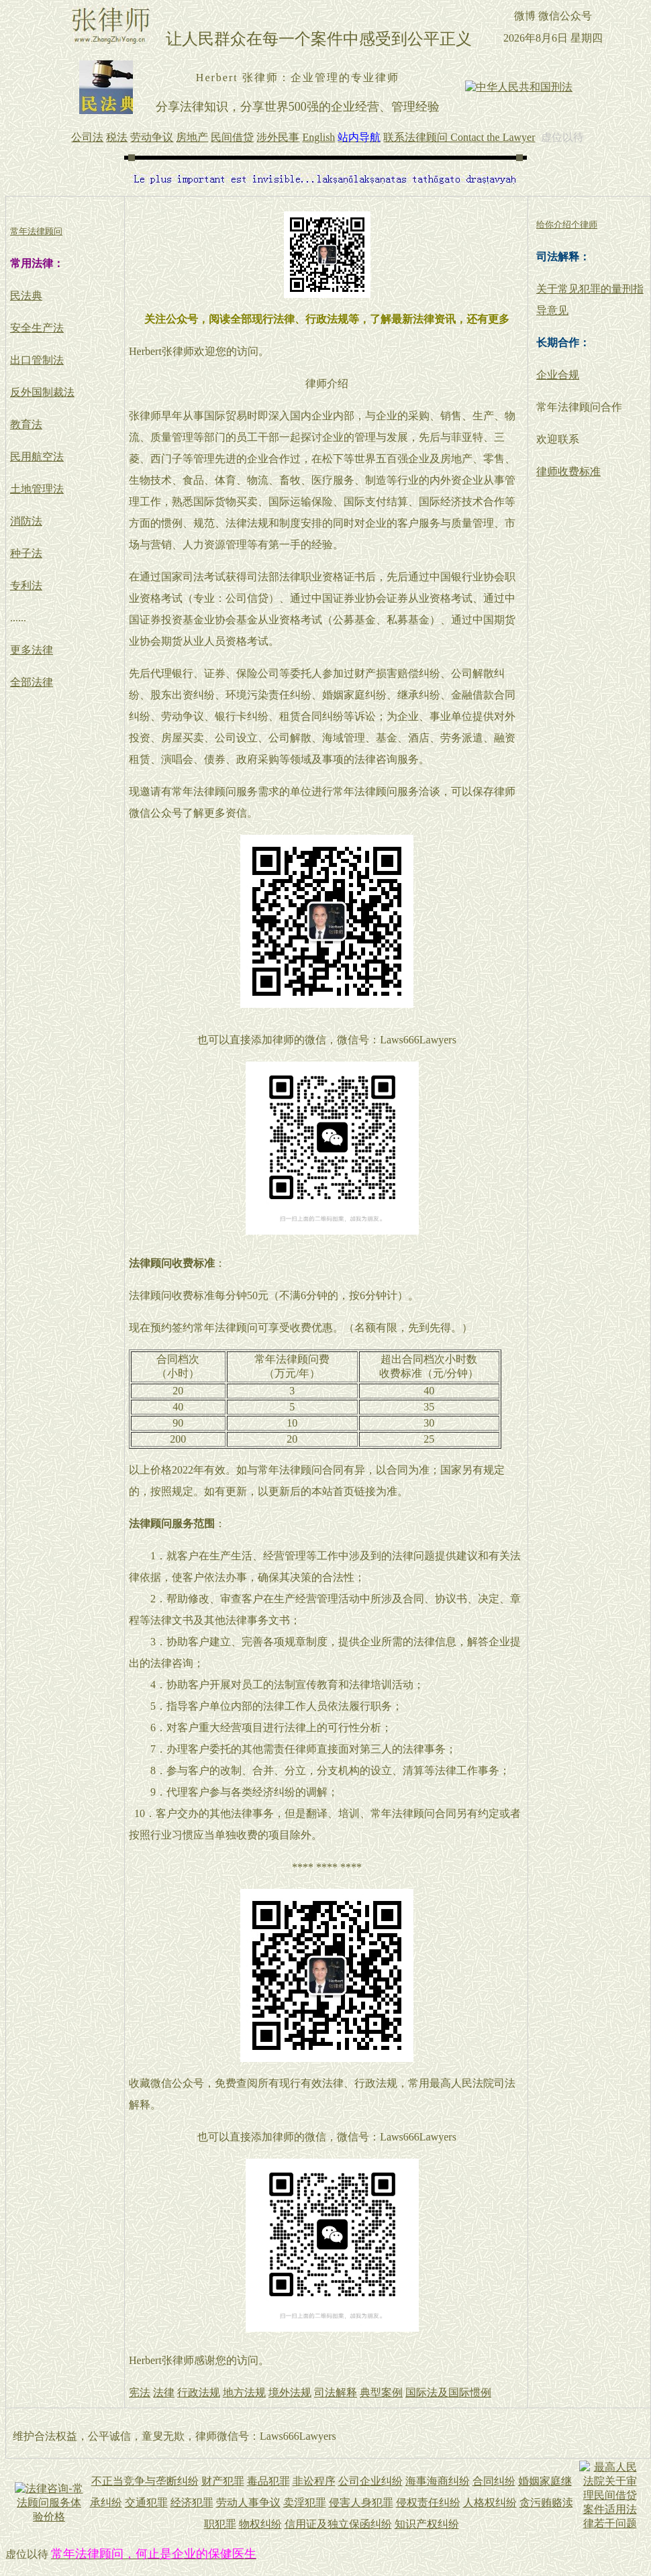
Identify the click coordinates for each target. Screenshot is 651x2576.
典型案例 (381, 2392)
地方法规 (244, 2392)
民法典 (26, 295)
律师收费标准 (568, 471)
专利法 (26, 585)
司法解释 (335, 2392)
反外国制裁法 (42, 392)
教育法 (26, 424)
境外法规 (289, 2392)
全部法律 (31, 682)
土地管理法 (37, 489)
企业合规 (557, 374)
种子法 (26, 553)
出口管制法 (37, 360)
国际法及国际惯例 (448, 2392)
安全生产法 (37, 327)
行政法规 (198, 2392)
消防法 (26, 521)
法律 (163, 2392)
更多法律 (31, 650)
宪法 (139, 2392)
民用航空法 (37, 456)
